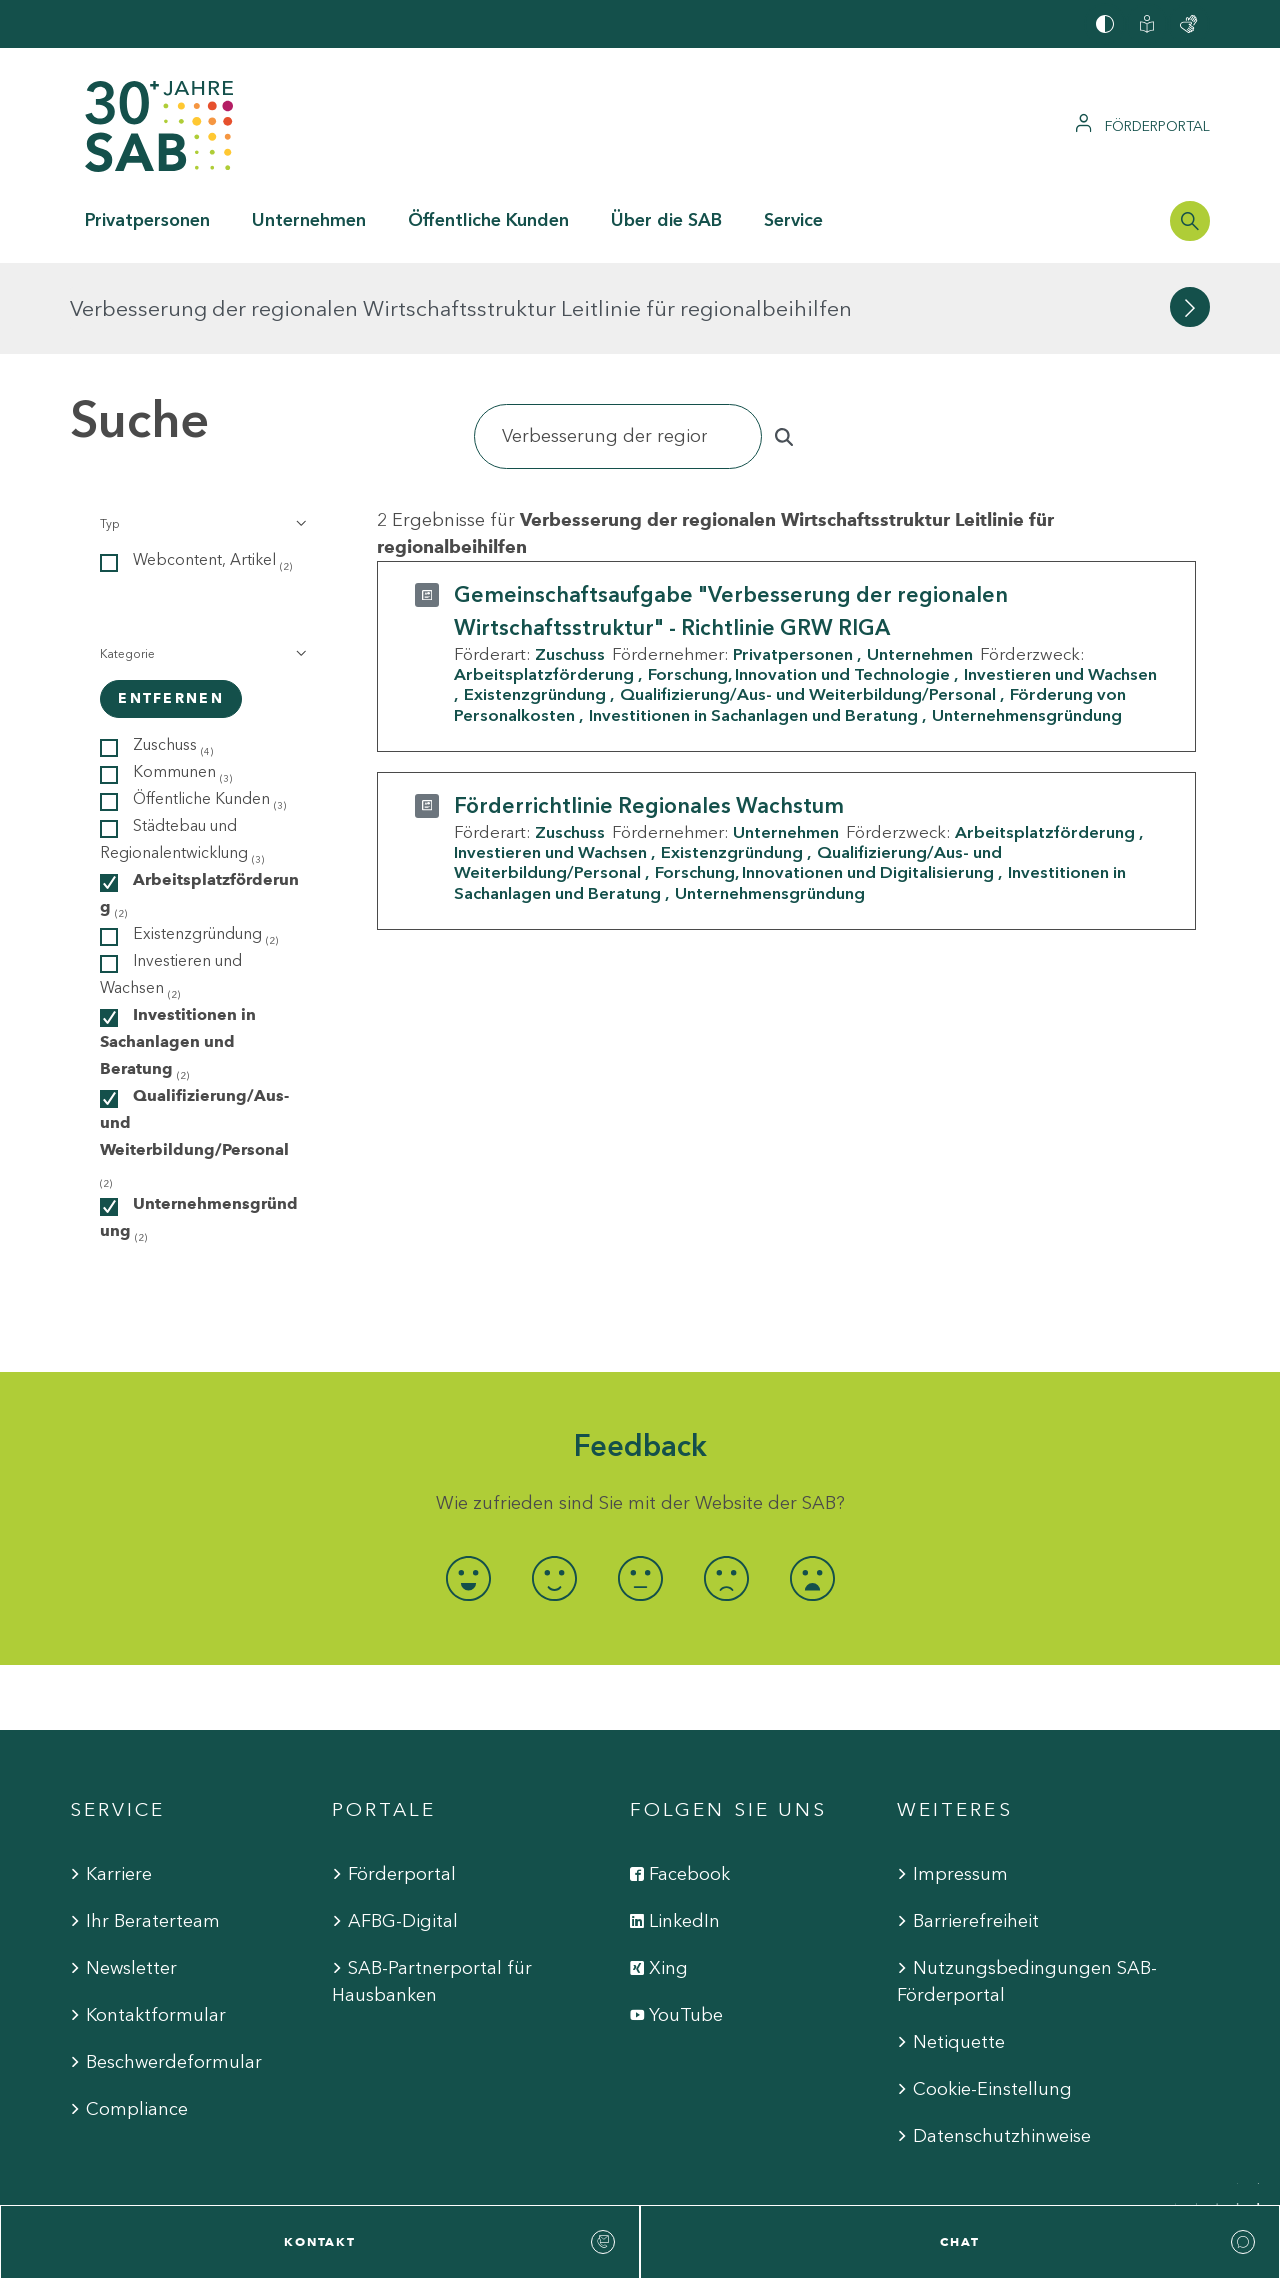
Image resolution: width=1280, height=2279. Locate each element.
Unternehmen (920, 563)
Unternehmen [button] (309, 220)
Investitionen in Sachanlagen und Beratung (753, 623)
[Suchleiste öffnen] (1190, 221)
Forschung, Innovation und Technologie (799, 583)
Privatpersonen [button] (147, 220)
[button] (201, 433)
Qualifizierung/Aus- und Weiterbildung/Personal (808, 603)
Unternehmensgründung (1027, 623)
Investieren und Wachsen (550, 761)
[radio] (468, 1487)
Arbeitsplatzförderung (544, 583)
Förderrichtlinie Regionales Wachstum (649, 714)
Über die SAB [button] (666, 220)
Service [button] (793, 220)
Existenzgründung (535, 603)
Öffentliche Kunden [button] (488, 220)
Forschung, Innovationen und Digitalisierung (824, 781)
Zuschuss (570, 563)
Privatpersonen (793, 563)
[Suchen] (618, 345)
